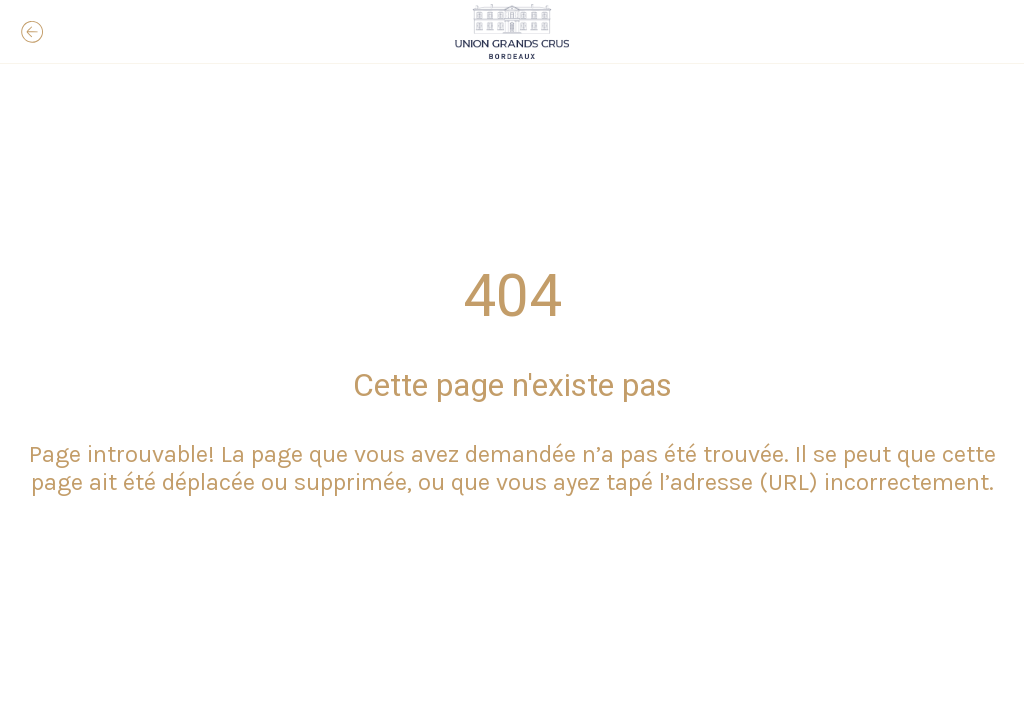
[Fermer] (32, 32)
